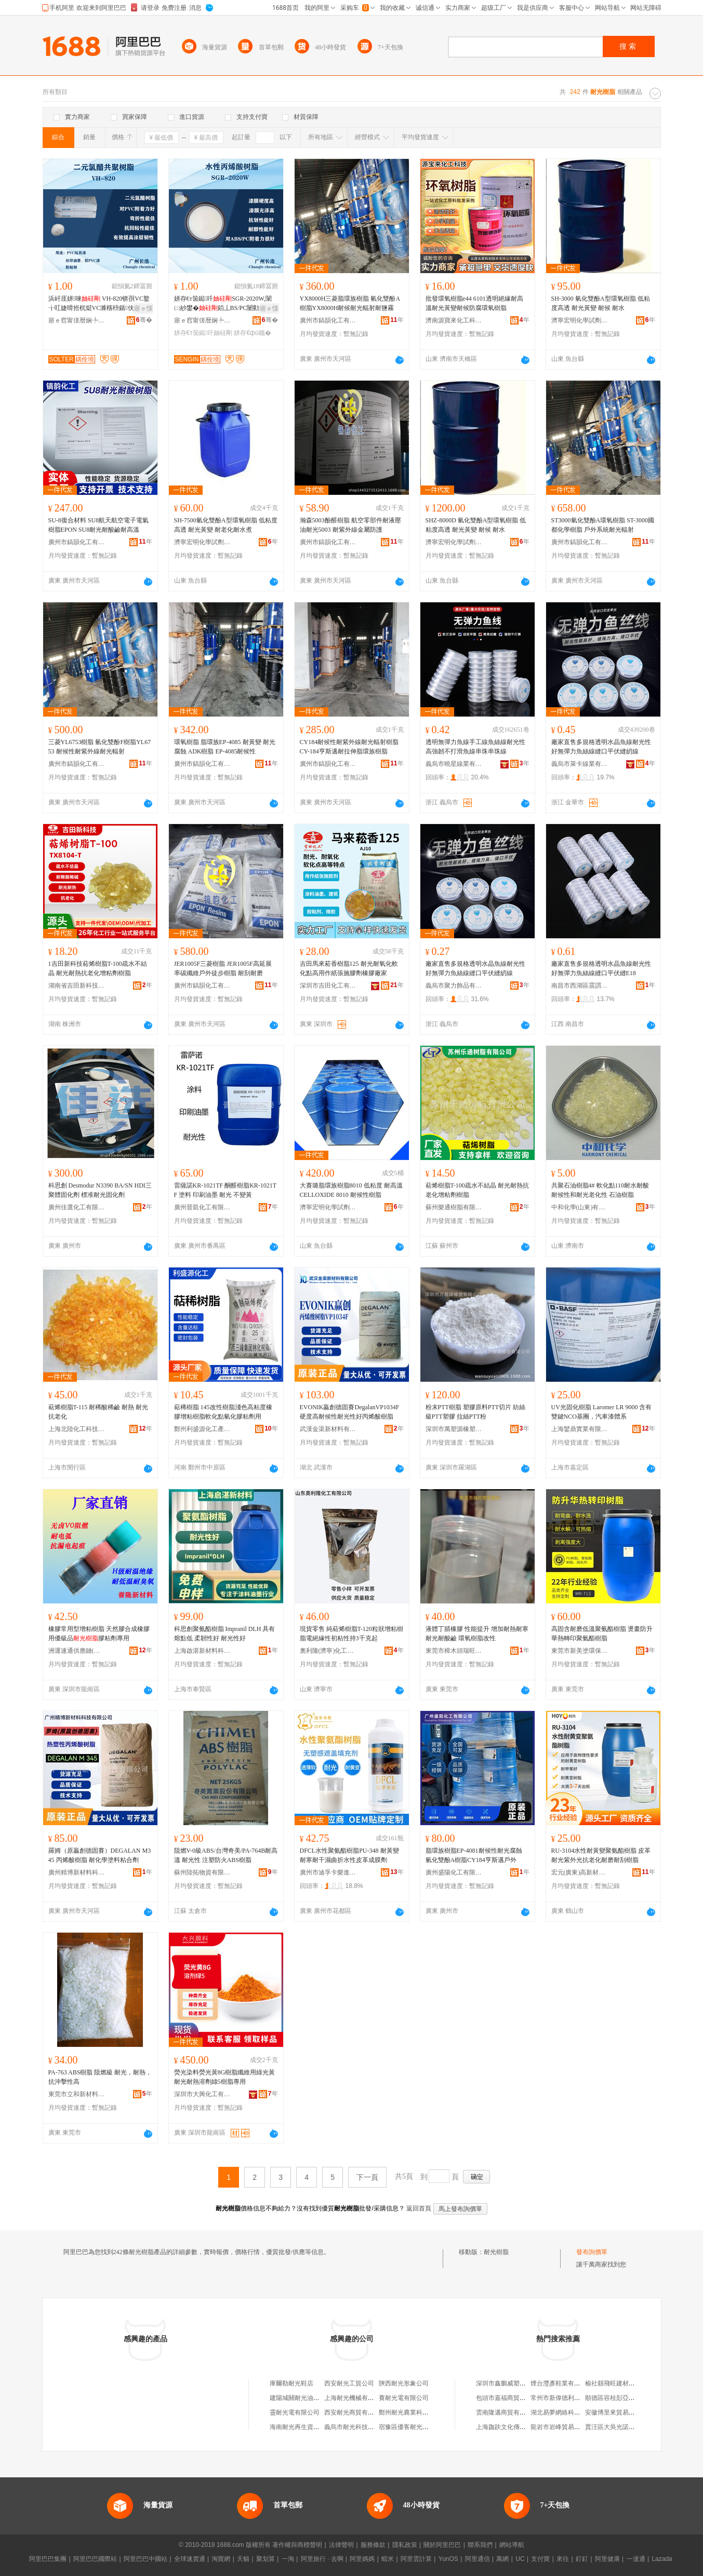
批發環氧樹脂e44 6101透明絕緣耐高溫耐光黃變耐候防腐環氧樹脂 (474, 303)
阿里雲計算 (416, 2558)
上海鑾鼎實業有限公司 (579, 1429)
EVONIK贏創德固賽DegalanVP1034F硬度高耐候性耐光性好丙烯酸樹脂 (350, 1412)
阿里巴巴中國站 (145, 2558)
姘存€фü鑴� (252, 332)
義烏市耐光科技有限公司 (358, 2427)
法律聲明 (341, 2544)
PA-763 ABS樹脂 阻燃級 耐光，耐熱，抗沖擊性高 (100, 2077)
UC (519, 2558)
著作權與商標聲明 (297, 2544)
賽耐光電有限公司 (404, 2398)
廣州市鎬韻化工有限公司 (328, 320)
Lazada (662, 2558)
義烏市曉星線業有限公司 (454, 763)
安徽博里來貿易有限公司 (619, 2412)
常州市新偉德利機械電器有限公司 (577, 2398)
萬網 (502, 2558)
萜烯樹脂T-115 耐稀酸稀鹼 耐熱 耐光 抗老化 (98, 1412)
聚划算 (265, 2558)
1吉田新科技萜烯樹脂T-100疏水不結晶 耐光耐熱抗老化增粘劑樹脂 (97, 968)
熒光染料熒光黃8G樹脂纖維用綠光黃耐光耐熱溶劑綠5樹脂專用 (224, 2077)
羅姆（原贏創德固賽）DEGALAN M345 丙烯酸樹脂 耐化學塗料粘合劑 (99, 1855)
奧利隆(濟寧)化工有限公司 (328, 1650)
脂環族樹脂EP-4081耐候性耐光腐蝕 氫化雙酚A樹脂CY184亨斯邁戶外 (474, 1855)
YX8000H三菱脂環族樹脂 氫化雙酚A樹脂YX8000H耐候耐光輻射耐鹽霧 (350, 303)
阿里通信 (477, 2558)
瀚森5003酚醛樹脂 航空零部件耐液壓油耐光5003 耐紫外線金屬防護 (350, 525)
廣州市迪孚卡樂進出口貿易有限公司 (328, 1872)
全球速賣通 (189, 2558)
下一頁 (367, 2177)
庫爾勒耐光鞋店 (291, 2383)
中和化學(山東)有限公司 (579, 1207)
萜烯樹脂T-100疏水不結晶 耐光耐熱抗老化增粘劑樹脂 (477, 1190)
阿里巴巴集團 (48, 2558)
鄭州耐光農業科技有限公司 (416, 2412)
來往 (562, 2558)
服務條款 (373, 2544)
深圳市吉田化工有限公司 (328, 985)
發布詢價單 (591, 2252)
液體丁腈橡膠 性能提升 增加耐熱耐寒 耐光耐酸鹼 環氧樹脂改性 (477, 1633)
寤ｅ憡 (143, 308)
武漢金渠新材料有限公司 (328, 1429)
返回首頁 (418, 2208)
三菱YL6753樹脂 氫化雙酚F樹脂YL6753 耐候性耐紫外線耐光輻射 (99, 746)
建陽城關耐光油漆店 (298, 2398)
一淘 (288, 2558)
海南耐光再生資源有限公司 (307, 2427)
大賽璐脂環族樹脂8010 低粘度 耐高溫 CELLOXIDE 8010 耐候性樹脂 (351, 1190)
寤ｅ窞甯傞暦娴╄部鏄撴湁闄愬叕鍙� (76, 320)
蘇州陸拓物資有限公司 (202, 1872)
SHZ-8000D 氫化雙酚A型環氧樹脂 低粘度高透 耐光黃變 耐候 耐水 (476, 525)
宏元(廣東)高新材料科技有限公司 (579, 1872)
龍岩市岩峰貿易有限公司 (564, 2427)
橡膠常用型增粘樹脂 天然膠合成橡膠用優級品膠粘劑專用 (99, 1633)
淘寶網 (220, 2558)
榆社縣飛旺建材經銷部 (616, 2383)
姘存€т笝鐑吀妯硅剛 (203, 332)
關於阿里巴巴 (442, 2544)
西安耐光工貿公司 (349, 2383)
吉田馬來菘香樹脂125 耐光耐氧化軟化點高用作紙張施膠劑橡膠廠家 (349, 968)
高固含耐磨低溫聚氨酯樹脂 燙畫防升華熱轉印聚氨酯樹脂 (602, 1633)
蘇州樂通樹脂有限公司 (454, 1207)
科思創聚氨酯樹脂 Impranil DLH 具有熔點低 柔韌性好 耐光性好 (224, 1633)
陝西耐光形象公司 (404, 2383)
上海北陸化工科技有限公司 (76, 1429)
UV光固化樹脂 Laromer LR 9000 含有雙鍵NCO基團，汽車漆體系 (601, 1412)
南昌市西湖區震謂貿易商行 (579, 985)
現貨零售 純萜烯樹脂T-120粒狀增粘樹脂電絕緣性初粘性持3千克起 (351, 1633)
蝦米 (387, 2558)
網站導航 (511, 2544)
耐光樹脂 (496, 2252)
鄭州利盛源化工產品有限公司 (202, 1429)
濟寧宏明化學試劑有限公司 (579, 320)
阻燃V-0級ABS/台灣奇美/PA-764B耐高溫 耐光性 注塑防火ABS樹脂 (226, 1855)
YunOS (448, 2558)
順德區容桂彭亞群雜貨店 (619, 2398)
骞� (144, 319)
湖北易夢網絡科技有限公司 (567, 2412)
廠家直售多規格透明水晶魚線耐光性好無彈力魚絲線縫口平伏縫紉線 (601, 746)
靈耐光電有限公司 (295, 2412)
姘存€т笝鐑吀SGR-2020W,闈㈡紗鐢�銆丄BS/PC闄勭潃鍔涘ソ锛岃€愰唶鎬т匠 (223, 304)
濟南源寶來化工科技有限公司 (454, 320)
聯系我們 (480, 2544)
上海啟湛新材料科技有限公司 (202, 1650)
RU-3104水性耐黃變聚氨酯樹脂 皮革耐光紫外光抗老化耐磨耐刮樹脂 (601, 1855)
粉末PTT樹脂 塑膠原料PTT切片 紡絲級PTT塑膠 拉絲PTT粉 (476, 1412)
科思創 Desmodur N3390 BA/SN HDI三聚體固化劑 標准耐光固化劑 (100, 1190)
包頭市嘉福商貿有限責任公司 (516, 2398)
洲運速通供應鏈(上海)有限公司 (76, 1650)
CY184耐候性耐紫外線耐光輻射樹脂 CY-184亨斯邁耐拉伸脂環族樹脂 (349, 746)
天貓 (243, 2558)
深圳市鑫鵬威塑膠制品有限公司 (519, 2383)
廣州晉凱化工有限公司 (202, 1207)
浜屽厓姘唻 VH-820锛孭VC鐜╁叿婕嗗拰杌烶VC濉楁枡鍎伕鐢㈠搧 (99, 304)
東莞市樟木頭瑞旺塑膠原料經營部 (454, 1650)
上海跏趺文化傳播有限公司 (513, 2427)
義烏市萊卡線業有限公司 (579, 763)
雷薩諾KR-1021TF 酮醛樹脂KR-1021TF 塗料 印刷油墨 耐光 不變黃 (225, 1190)
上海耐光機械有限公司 (355, 2398)
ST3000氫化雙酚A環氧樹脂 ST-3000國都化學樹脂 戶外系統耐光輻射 (603, 525)
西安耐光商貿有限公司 (355, 2412)
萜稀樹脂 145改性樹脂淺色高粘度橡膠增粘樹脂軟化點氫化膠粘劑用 (223, 1412)
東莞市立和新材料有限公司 (76, 2094)
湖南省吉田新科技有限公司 (76, 985)
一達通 (636, 2558)
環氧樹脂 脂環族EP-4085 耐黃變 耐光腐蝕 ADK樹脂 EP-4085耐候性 (224, 746)
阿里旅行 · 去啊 (322, 2558)
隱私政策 (404, 2544)
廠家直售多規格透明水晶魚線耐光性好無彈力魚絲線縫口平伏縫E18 (601, 968)
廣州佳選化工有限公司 (76, 1207)
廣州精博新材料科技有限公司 (76, 1872)
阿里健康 (607, 2558)
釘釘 (582, 2558)
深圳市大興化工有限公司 (202, 2094)
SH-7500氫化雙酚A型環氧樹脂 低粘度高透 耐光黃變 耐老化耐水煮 (225, 525)
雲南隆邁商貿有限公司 (507, 2412)
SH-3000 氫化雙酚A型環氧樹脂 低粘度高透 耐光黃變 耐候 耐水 (600, 303)
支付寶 (540, 2558)
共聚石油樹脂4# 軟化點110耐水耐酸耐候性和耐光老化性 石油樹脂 (600, 1190)
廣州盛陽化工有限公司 (454, 1872)
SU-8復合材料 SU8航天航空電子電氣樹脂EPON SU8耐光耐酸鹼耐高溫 (98, 525)
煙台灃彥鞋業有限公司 (561, 2383)
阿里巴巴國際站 (95, 2558)
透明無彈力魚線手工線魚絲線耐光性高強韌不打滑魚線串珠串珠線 (475, 746)
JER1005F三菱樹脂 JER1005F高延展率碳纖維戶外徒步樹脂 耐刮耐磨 (223, 968)
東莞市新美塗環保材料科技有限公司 (579, 1650)
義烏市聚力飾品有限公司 (454, 985)
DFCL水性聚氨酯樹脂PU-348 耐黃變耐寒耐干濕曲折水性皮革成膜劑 (349, 1855)
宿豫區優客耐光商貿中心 (413, 2427)
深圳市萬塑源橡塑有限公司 (454, 1429)
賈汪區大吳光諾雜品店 (616, 2427)
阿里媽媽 (362, 2558)
